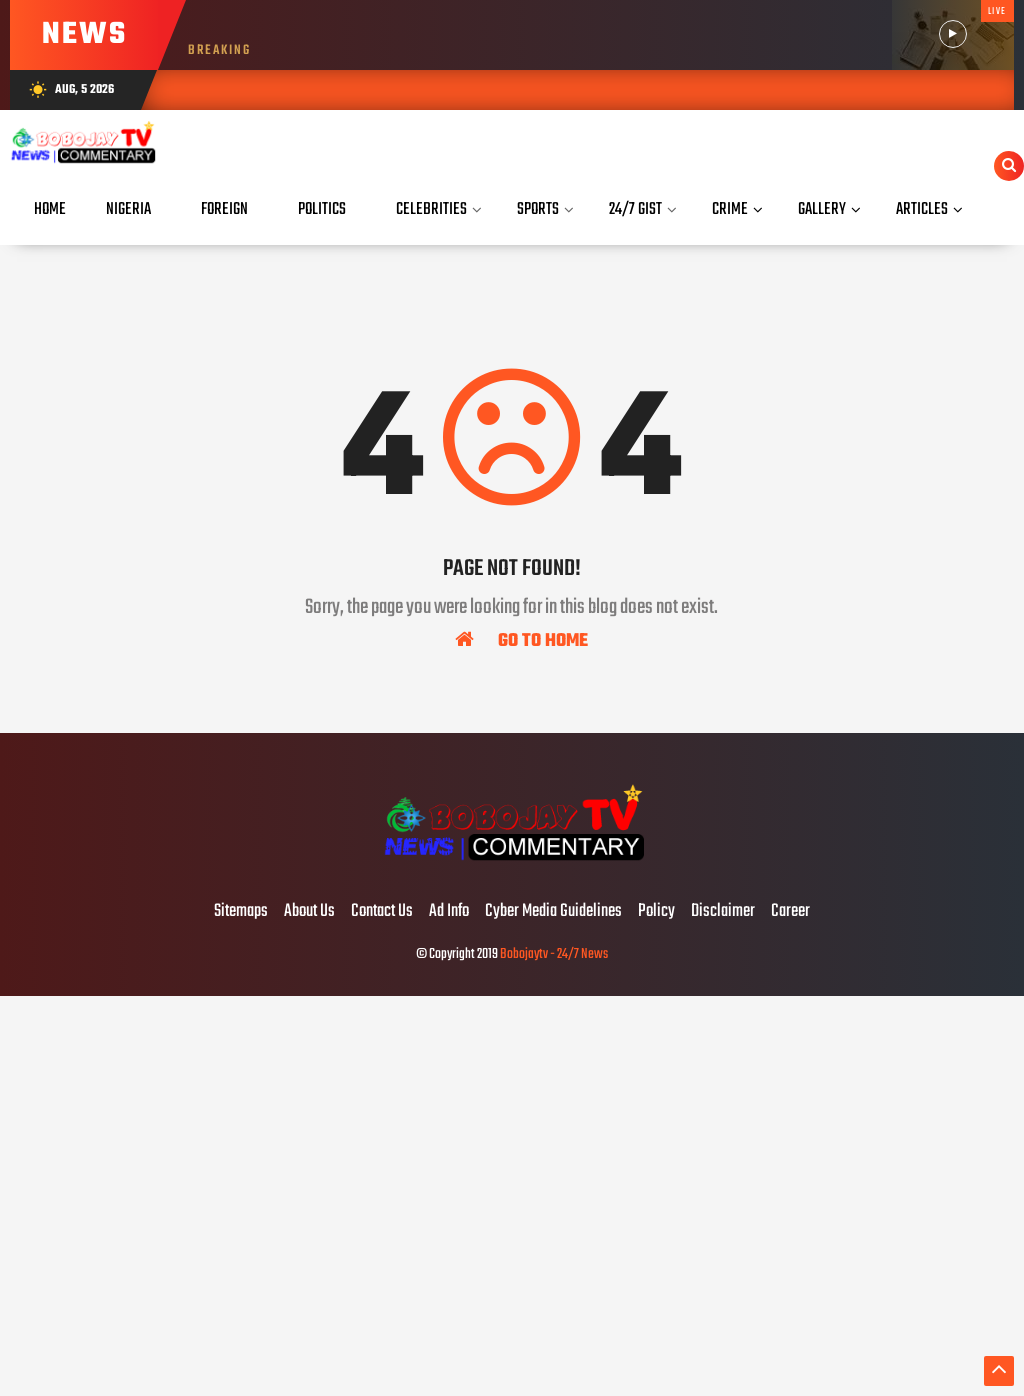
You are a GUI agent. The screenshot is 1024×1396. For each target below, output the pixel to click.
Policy (656, 912)
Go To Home (521, 640)
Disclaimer (723, 912)
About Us (309, 912)
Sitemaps (241, 912)
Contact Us (382, 912)
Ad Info (449, 912)
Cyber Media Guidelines (553, 912)
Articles (922, 209)
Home (50, 209)
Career (790, 912)
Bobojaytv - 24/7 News (554, 954)
